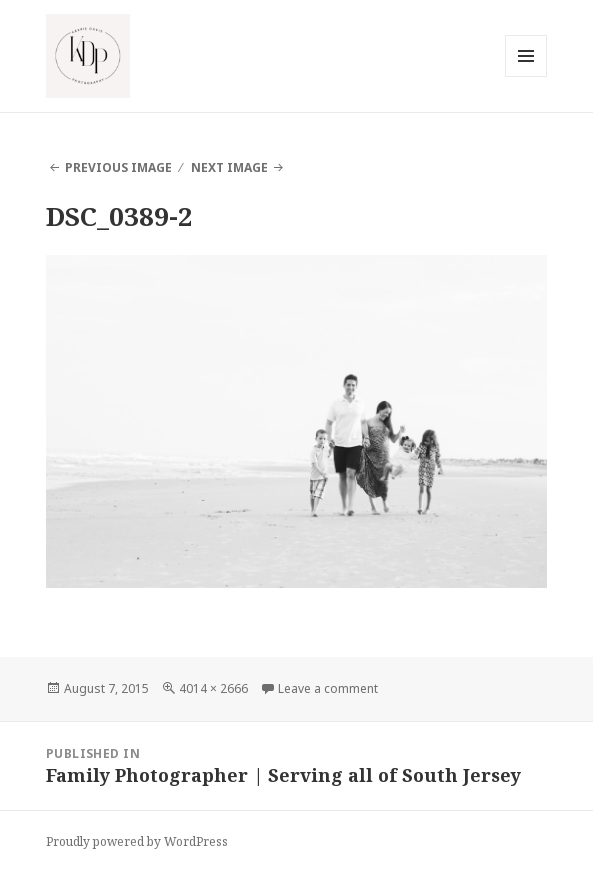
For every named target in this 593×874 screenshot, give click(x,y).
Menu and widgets (526, 76)
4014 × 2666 (213, 688)
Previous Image (118, 167)
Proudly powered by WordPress (137, 841)
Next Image (229, 167)
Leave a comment (328, 688)
